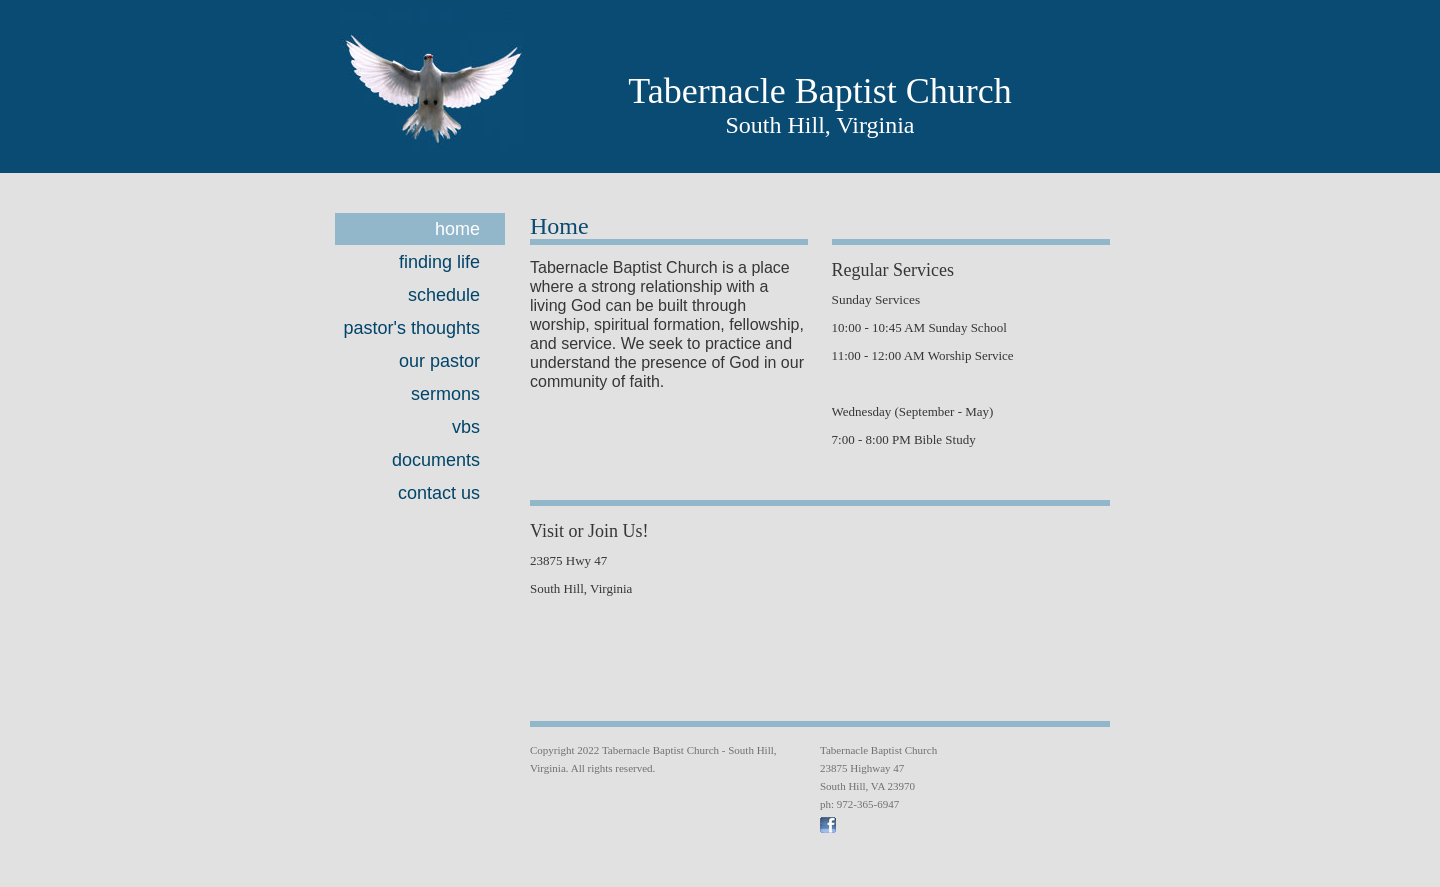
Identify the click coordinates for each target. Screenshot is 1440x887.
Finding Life (439, 262)
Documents (436, 460)
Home (457, 229)
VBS (466, 427)
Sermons (445, 394)
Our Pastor (439, 361)
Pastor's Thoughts (411, 328)
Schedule (444, 295)
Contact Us (439, 493)
